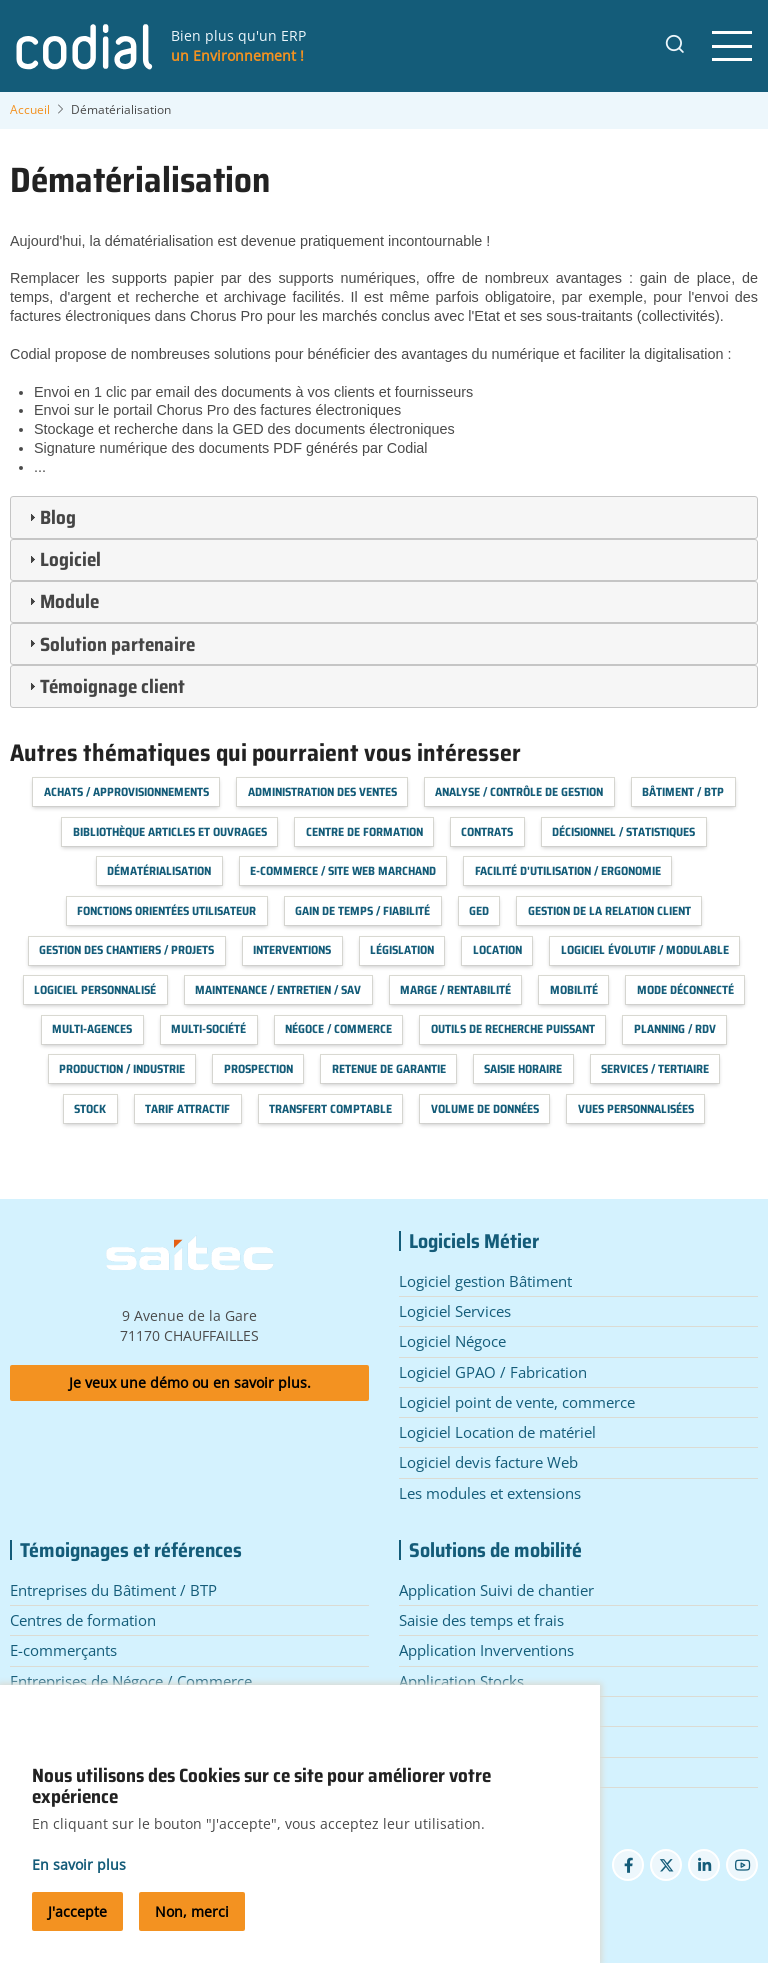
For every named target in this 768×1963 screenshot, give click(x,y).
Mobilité (574, 989)
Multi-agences (92, 1028)
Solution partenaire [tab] (109, 644)
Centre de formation (364, 831)
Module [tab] (61, 601)
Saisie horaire (523, 1068)
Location (497, 949)
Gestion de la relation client (609, 910)
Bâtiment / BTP (683, 791)
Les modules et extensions (490, 1493)
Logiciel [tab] (62, 559)
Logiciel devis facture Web (488, 1462)
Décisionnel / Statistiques (623, 831)
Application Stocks (461, 1681)
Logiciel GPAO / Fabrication (493, 1372)
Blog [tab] (50, 517)
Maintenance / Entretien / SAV (278, 989)
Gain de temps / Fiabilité (362, 910)
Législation (402, 949)
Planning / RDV (675, 1028)
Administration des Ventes (322, 791)
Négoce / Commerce (338, 1028)
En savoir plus (79, 1880)
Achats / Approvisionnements (126, 791)
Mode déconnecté (685, 989)
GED (479, 910)
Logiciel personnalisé (95, 989)
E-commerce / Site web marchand (343, 870)
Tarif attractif (187, 1108)
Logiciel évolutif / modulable (645, 949)
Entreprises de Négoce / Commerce (131, 1681)
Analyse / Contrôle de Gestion (519, 791)
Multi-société (208, 1028)
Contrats (487, 831)
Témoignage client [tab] (104, 686)
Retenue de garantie (389, 1068)
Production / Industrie (122, 1068)
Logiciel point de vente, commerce (517, 1402)
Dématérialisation (159, 870)
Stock (90, 1108)
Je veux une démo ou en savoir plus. (190, 1382)
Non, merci (192, 1928)
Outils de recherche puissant (513, 1028)
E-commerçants (63, 1650)
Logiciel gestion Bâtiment (485, 1281)
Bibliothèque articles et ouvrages (170, 831)
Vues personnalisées (636, 1108)
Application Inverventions (486, 1650)
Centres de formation (83, 1620)
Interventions (292, 949)
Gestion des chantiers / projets (126, 949)
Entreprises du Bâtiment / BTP (113, 1590)
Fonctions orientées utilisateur (166, 910)
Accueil (30, 109)
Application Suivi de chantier (496, 1590)
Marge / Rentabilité (455, 989)
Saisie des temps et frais (481, 1620)
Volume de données (485, 1108)
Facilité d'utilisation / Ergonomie (568, 870)
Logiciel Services (455, 1311)
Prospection (258, 1068)
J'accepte (77, 1928)
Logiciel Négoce (452, 1341)
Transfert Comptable (330, 1108)
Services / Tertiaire (655, 1068)
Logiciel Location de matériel (497, 1432)
